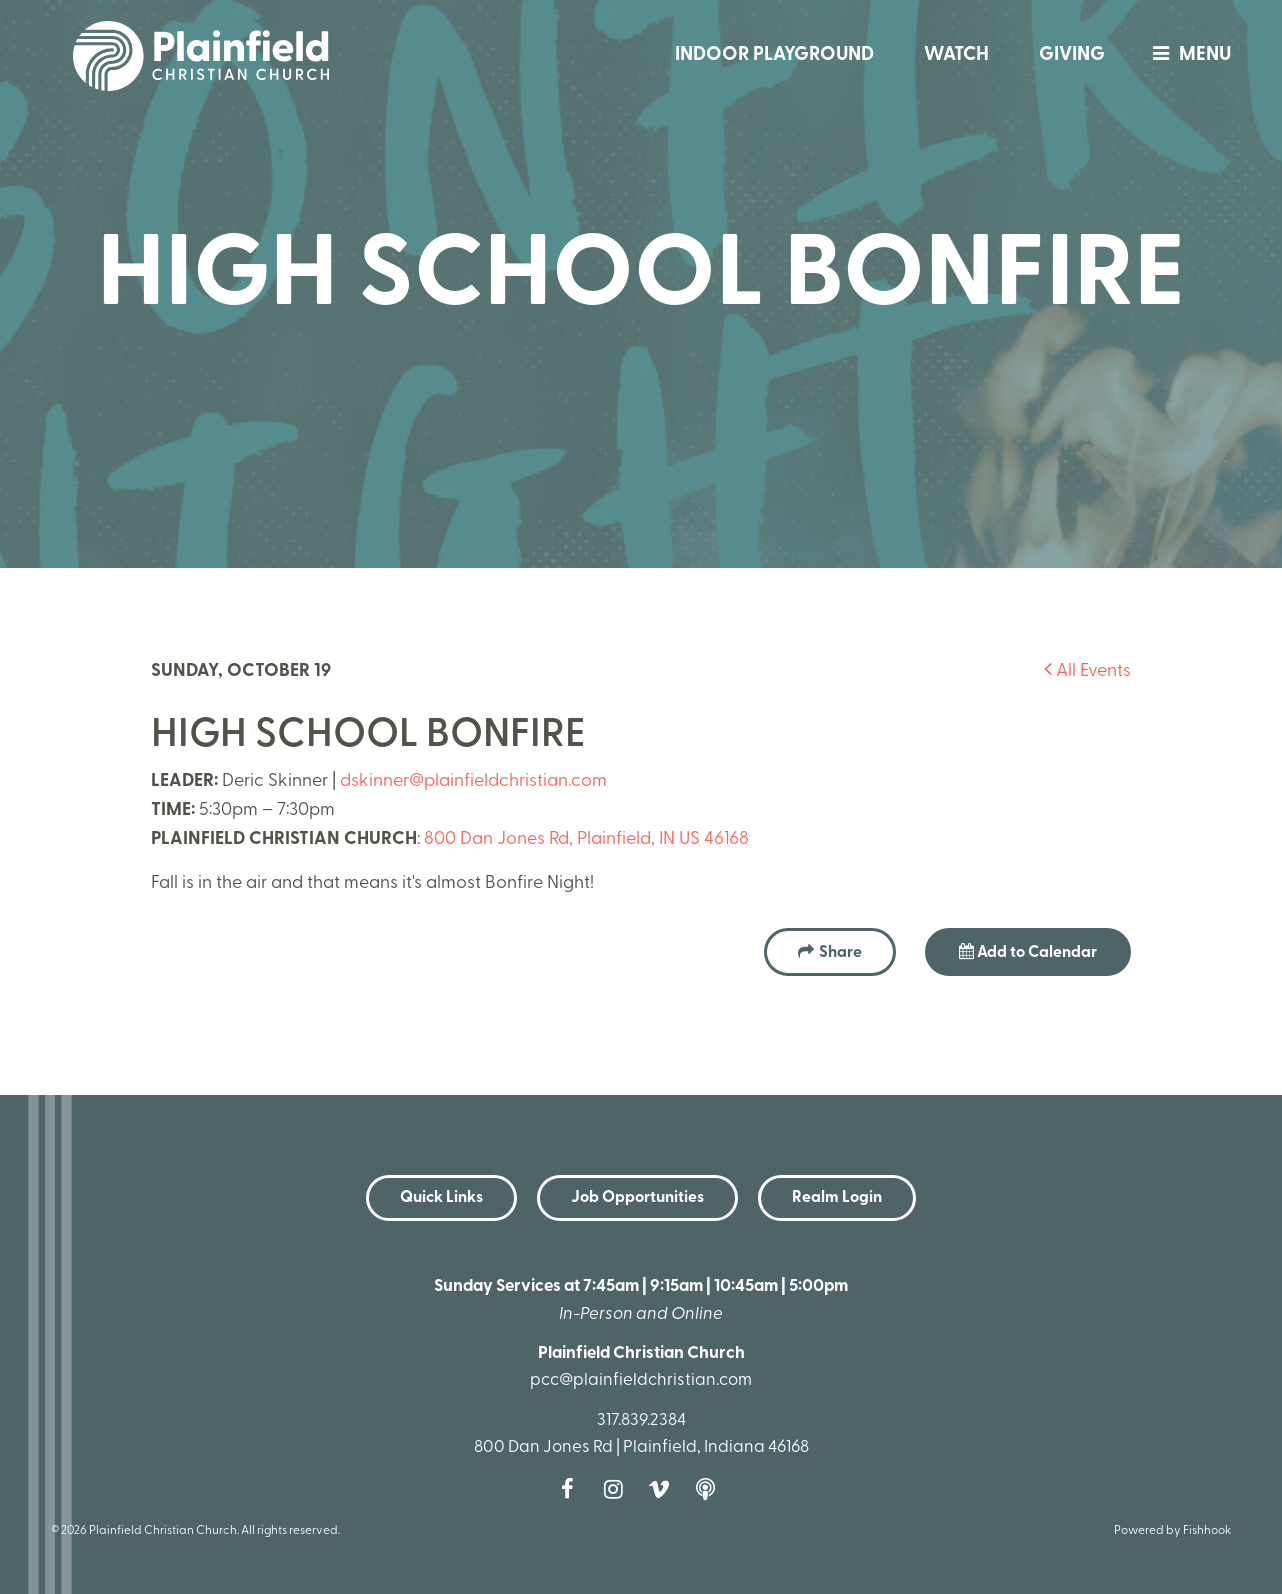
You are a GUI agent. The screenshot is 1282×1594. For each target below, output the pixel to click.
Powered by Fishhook (1172, 1531)
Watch (956, 55)
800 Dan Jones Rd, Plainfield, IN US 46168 (586, 839)
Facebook (572, 1489)
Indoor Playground (774, 55)
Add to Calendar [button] (1028, 952)
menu (1187, 55)
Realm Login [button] (837, 1198)
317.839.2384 (641, 1420)
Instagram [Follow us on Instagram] (618, 1489)
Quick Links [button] (441, 1198)
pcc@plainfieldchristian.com (641, 1380)
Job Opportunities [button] (637, 1198)
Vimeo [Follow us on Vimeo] (664, 1489)
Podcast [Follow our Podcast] (710, 1489)
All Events (1087, 671)
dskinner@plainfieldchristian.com (473, 781)
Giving (1072, 55)
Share (840, 953)
